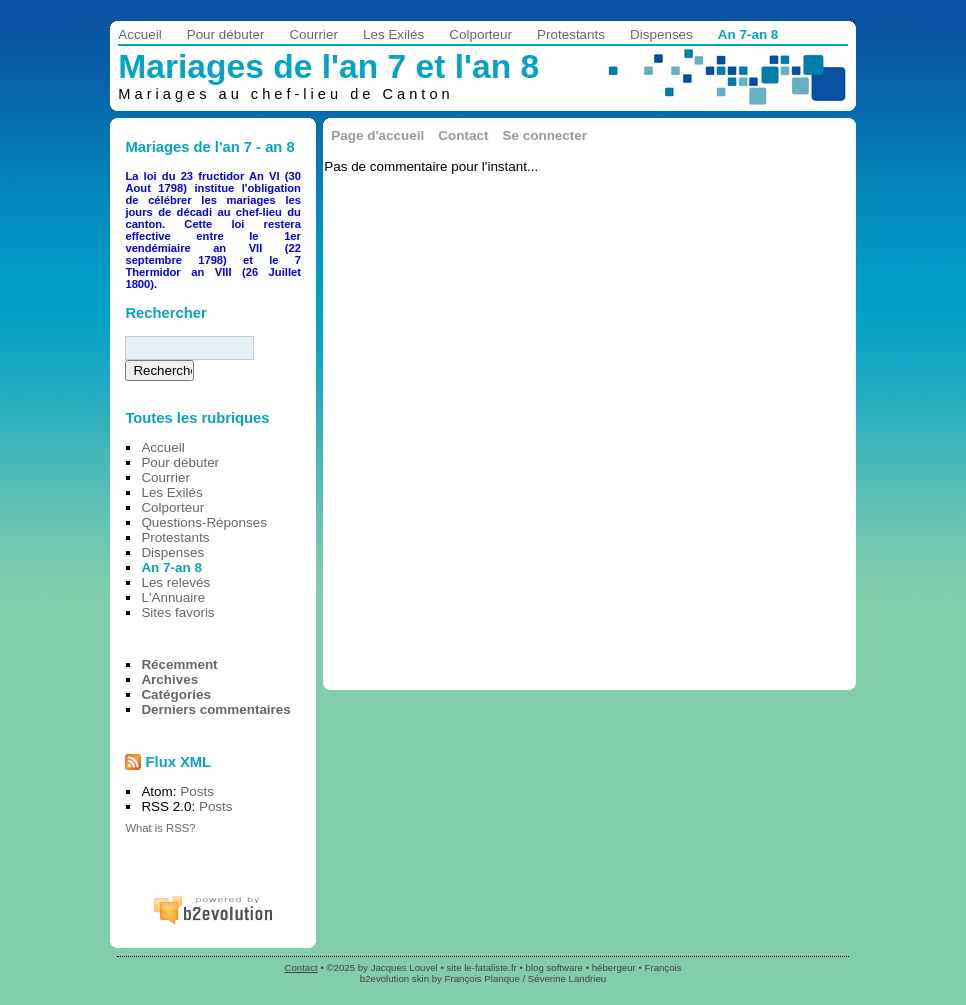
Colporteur (480, 34)
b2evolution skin (394, 978)
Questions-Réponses (204, 522)
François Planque (482, 978)
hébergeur (614, 967)
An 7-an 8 (748, 34)
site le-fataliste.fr (481, 967)
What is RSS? (160, 828)
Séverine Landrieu (567, 978)
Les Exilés (393, 34)
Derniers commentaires (215, 709)
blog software (554, 967)
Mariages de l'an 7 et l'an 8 (328, 66)
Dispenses (661, 34)
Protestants (571, 34)
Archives (169, 679)
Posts (197, 791)
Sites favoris (177, 612)
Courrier (313, 34)
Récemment (179, 664)
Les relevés (175, 582)
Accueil (139, 34)
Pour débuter (226, 34)
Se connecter (545, 135)
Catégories (175, 694)
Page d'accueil (377, 135)
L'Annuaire (173, 597)
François (663, 967)
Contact (463, 135)
